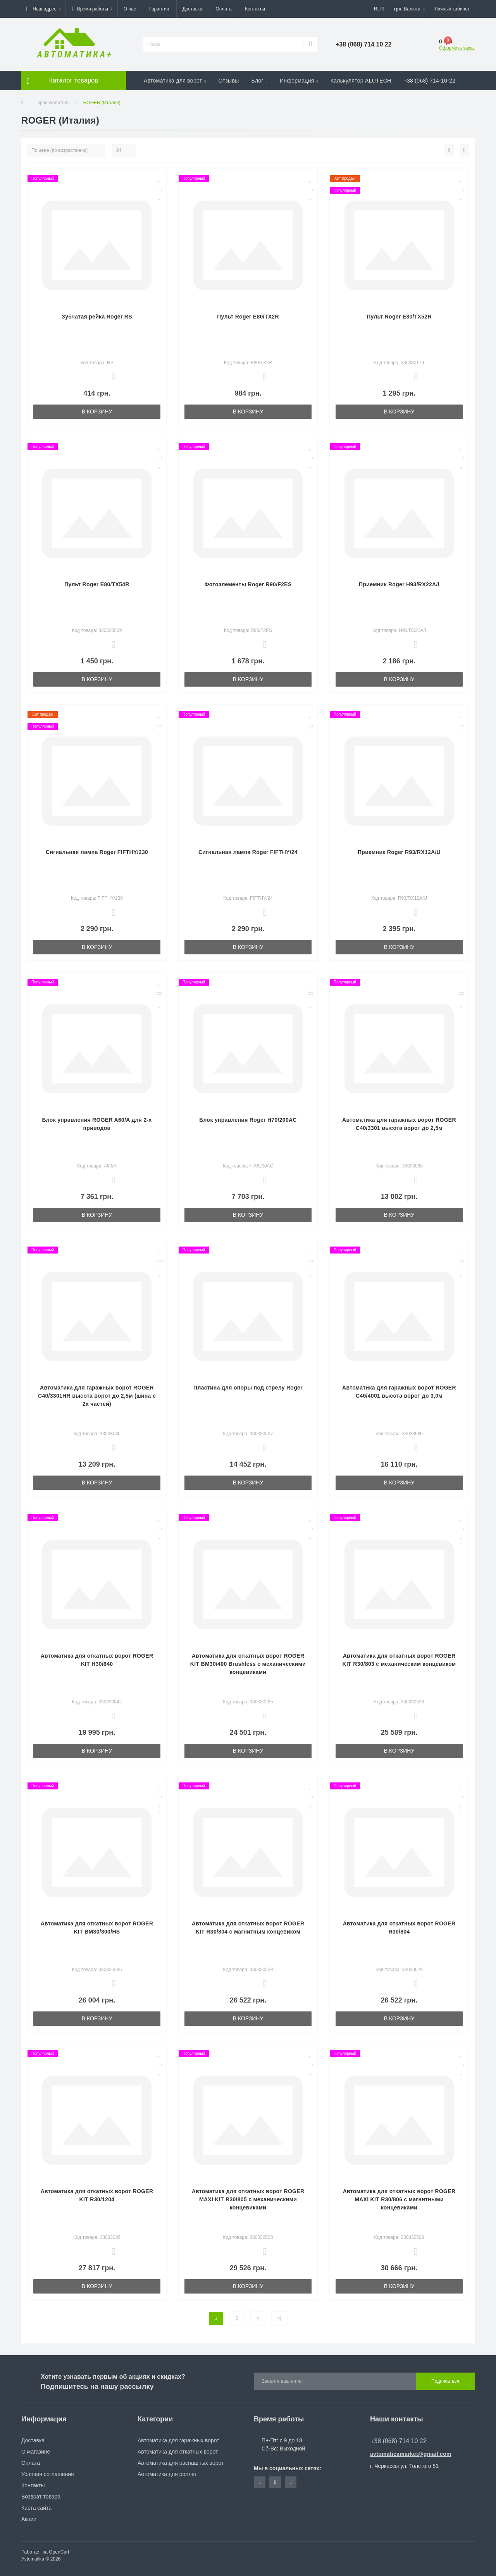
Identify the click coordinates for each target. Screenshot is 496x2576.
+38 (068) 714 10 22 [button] (398, 2441)
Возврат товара (40, 2496)
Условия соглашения (47, 2474)
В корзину (97, 411)
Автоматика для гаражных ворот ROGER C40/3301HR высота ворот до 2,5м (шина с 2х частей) (97, 1395)
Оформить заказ (457, 48)
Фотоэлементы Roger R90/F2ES (247, 584)
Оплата (224, 9)
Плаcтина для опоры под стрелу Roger (248, 1387)
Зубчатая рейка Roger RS (97, 316)
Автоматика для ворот (175, 80)
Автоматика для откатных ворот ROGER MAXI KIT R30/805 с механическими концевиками (248, 2199)
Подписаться (445, 2381)
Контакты (255, 9)
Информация (299, 80)
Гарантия (159, 9)
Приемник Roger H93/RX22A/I (399, 584)
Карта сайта (36, 2508)
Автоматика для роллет (167, 2474)
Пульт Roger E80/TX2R (248, 316)
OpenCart (59, 2552)
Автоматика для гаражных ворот (178, 2440)
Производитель (52, 102)
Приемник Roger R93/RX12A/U (399, 852)
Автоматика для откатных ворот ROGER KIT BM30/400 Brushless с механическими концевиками (248, 1664)
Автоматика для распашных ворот (181, 2463)
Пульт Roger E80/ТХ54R (96, 584)
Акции (28, 2519)
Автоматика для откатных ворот (178, 2452)
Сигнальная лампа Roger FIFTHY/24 (248, 852)
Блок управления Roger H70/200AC (248, 1120)
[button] (43, 9)
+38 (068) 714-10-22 (430, 80)
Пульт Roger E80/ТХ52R (399, 316)
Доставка (193, 9)
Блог (259, 80)
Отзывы (228, 80)
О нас (130, 9)
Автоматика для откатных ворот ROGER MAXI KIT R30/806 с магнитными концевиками (399, 2199)
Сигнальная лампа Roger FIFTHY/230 (97, 852)
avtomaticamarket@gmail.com (410, 2454)
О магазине (35, 2452)
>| (279, 2318)
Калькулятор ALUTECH (361, 80)
